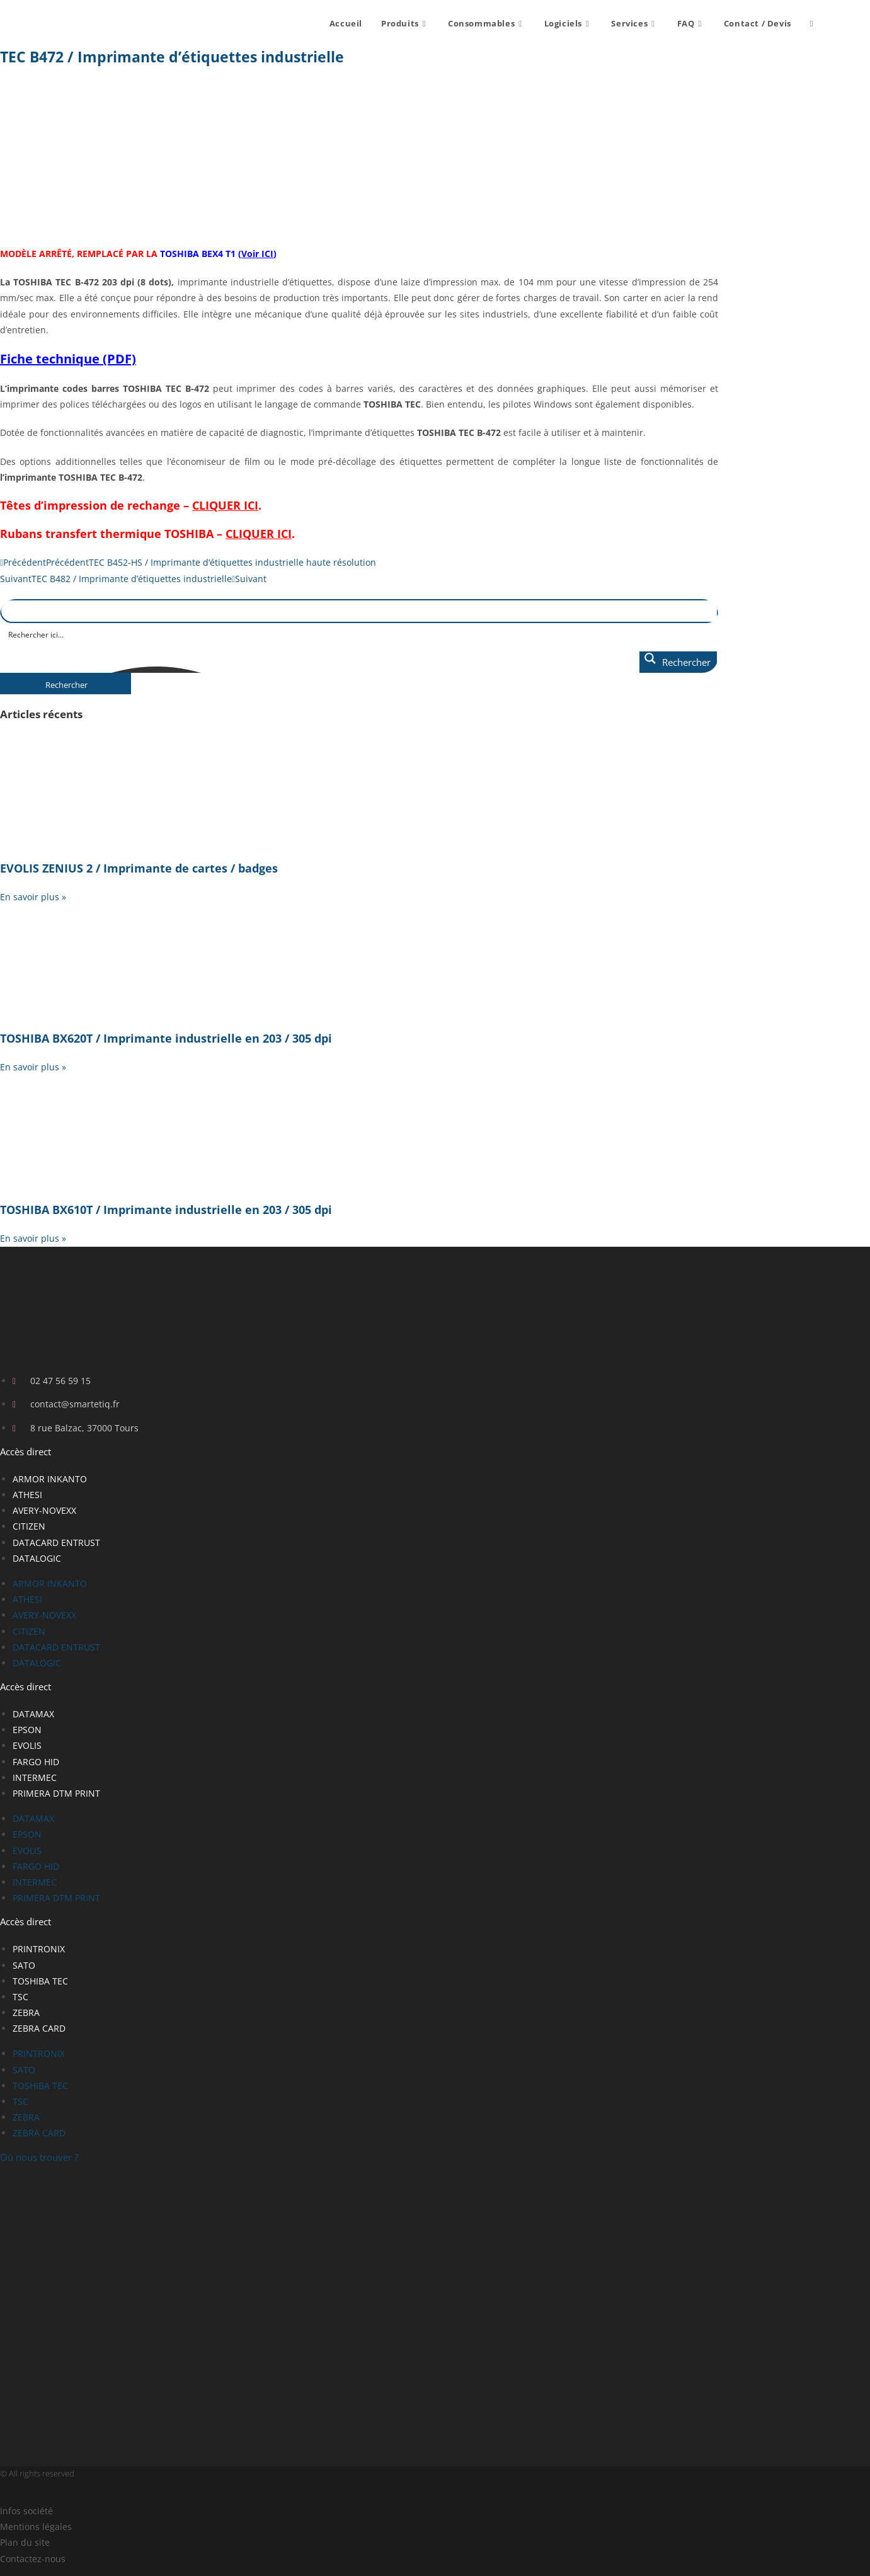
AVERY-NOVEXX (44, 1510)
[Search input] (359, 634)
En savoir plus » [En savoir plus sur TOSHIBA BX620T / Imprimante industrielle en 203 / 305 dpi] (33, 1067)
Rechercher (66, 684)
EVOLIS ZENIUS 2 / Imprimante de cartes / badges (139, 868)
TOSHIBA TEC (40, 1981)
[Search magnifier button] (678, 662)
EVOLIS (27, 1745)
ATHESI (27, 1495)
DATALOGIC (37, 1558)
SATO (24, 1965)
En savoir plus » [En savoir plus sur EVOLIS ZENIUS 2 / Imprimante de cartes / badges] (33, 897)
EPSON (27, 1730)
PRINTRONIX (39, 1949)
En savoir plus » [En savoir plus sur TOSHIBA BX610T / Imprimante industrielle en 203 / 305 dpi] (33, 1238)
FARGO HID (36, 1762)
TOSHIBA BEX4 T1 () (218, 254)
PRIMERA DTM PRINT (56, 1793)
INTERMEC (35, 1777)
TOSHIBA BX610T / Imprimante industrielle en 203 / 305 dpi (166, 1209)
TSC (20, 1997)
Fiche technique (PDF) (68, 358)
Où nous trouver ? (39, 2157)
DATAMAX (33, 1714)
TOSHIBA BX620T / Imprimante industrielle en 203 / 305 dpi (166, 1038)
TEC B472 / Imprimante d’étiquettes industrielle (172, 57)
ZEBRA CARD (39, 2028)
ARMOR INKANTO (50, 1479)
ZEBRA (26, 2012)
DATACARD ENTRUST (56, 1542)
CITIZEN (29, 1526)
